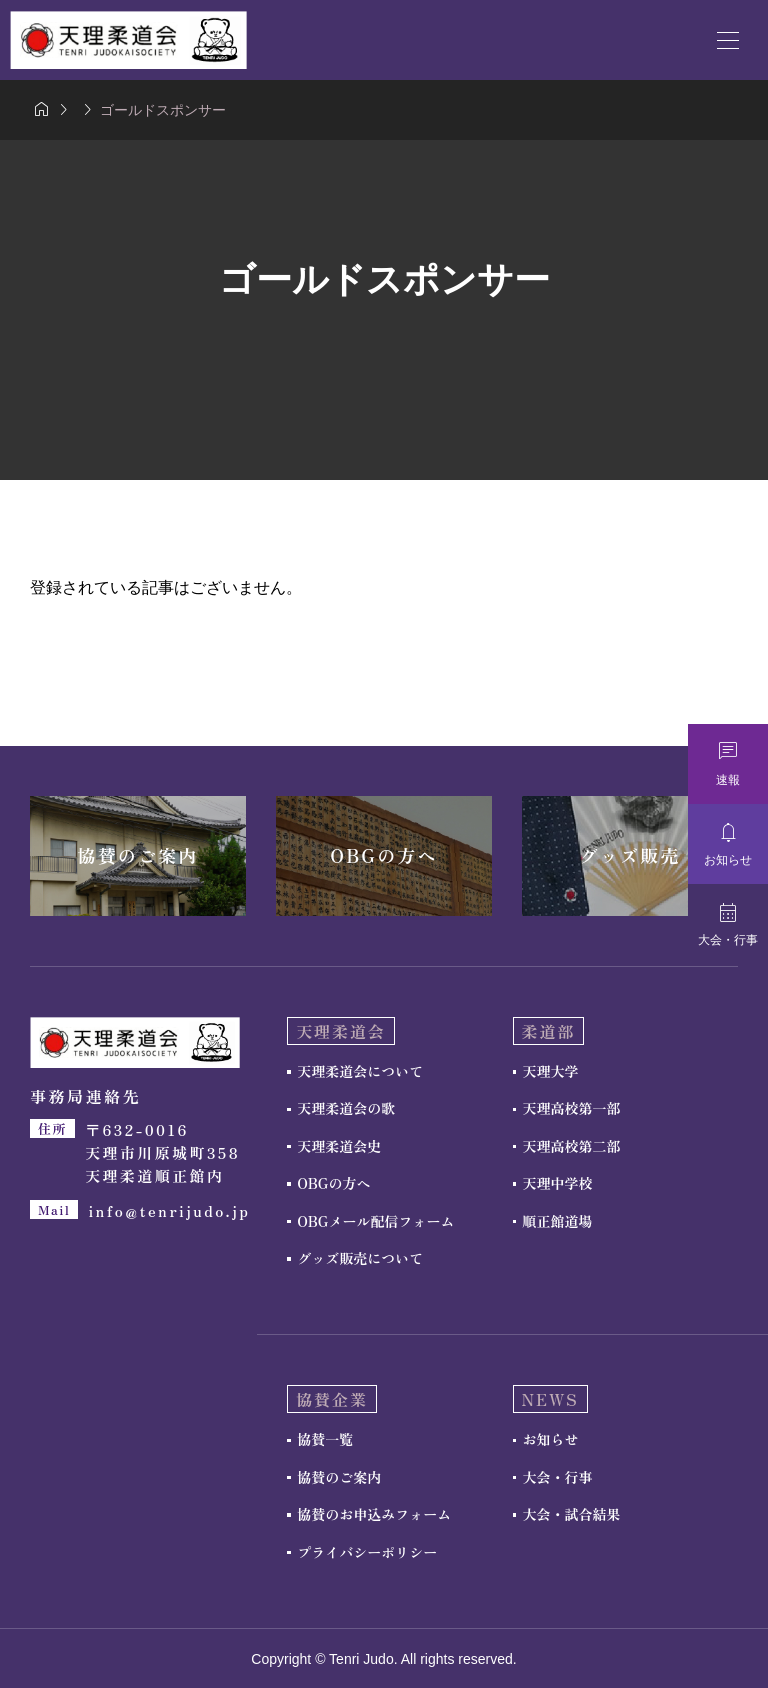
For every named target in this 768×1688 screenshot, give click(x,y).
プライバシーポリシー (367, 1552)
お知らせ (551, 1439)
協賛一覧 (325, 1439)
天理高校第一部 (572, 1108)
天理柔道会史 (339, 1146)
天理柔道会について (360, 1071)
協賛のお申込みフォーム (374, 1514)
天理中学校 (558, 1183)
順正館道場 (558, 1221)
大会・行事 (558, 1477)
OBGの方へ (333, 1183)
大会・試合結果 (572, 1514)
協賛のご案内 (339, 1477)
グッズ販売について (360, 1258)
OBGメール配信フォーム (375, 1221)
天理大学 (551, 1071)
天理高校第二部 (572, 1146)
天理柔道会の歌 (346, 1108)
